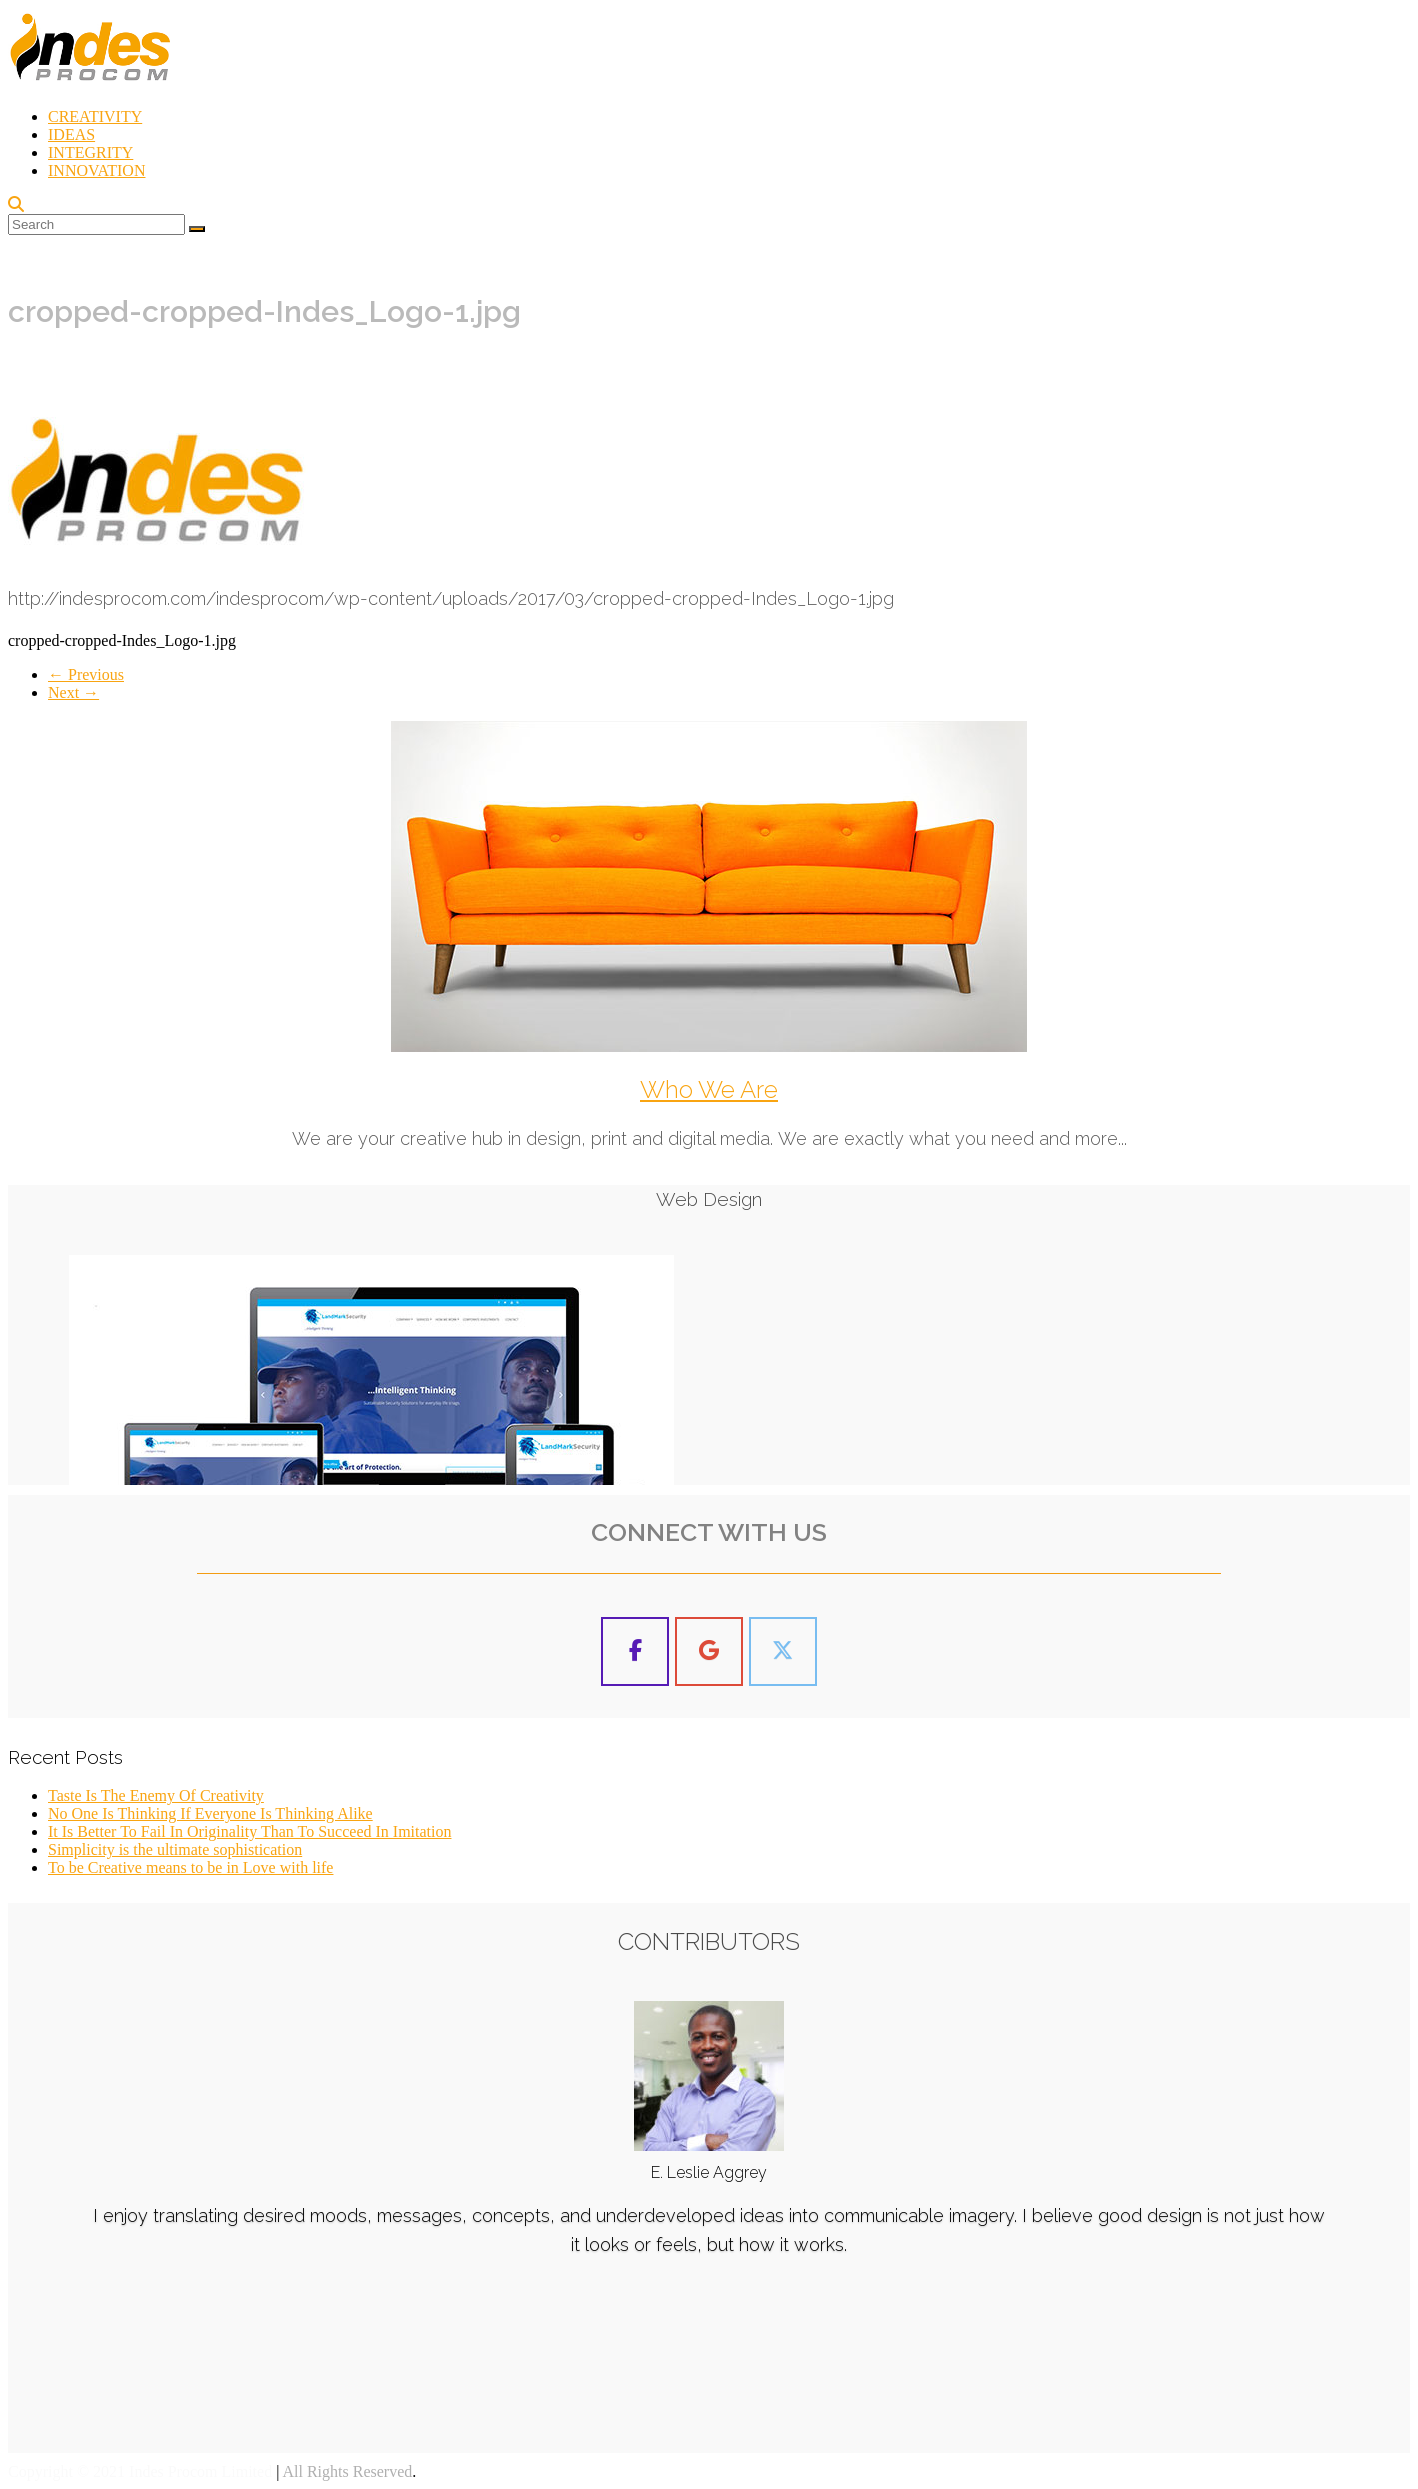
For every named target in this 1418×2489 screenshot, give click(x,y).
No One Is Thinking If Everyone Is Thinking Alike (210, 1813)
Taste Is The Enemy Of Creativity (156, 1795)
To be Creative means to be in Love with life (190, 1867)
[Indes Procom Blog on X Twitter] (783, 1651)
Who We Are (709, 1089)
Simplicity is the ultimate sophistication (175, 1849)
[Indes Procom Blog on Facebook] (635, 1651)
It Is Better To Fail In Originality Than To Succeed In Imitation (249, 1831)
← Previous (86, 674)
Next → (73, 692)
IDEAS (71, 134)
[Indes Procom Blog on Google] (709, 1651)
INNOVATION (96, 170)
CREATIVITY (95, 116)
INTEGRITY (90, 152)
